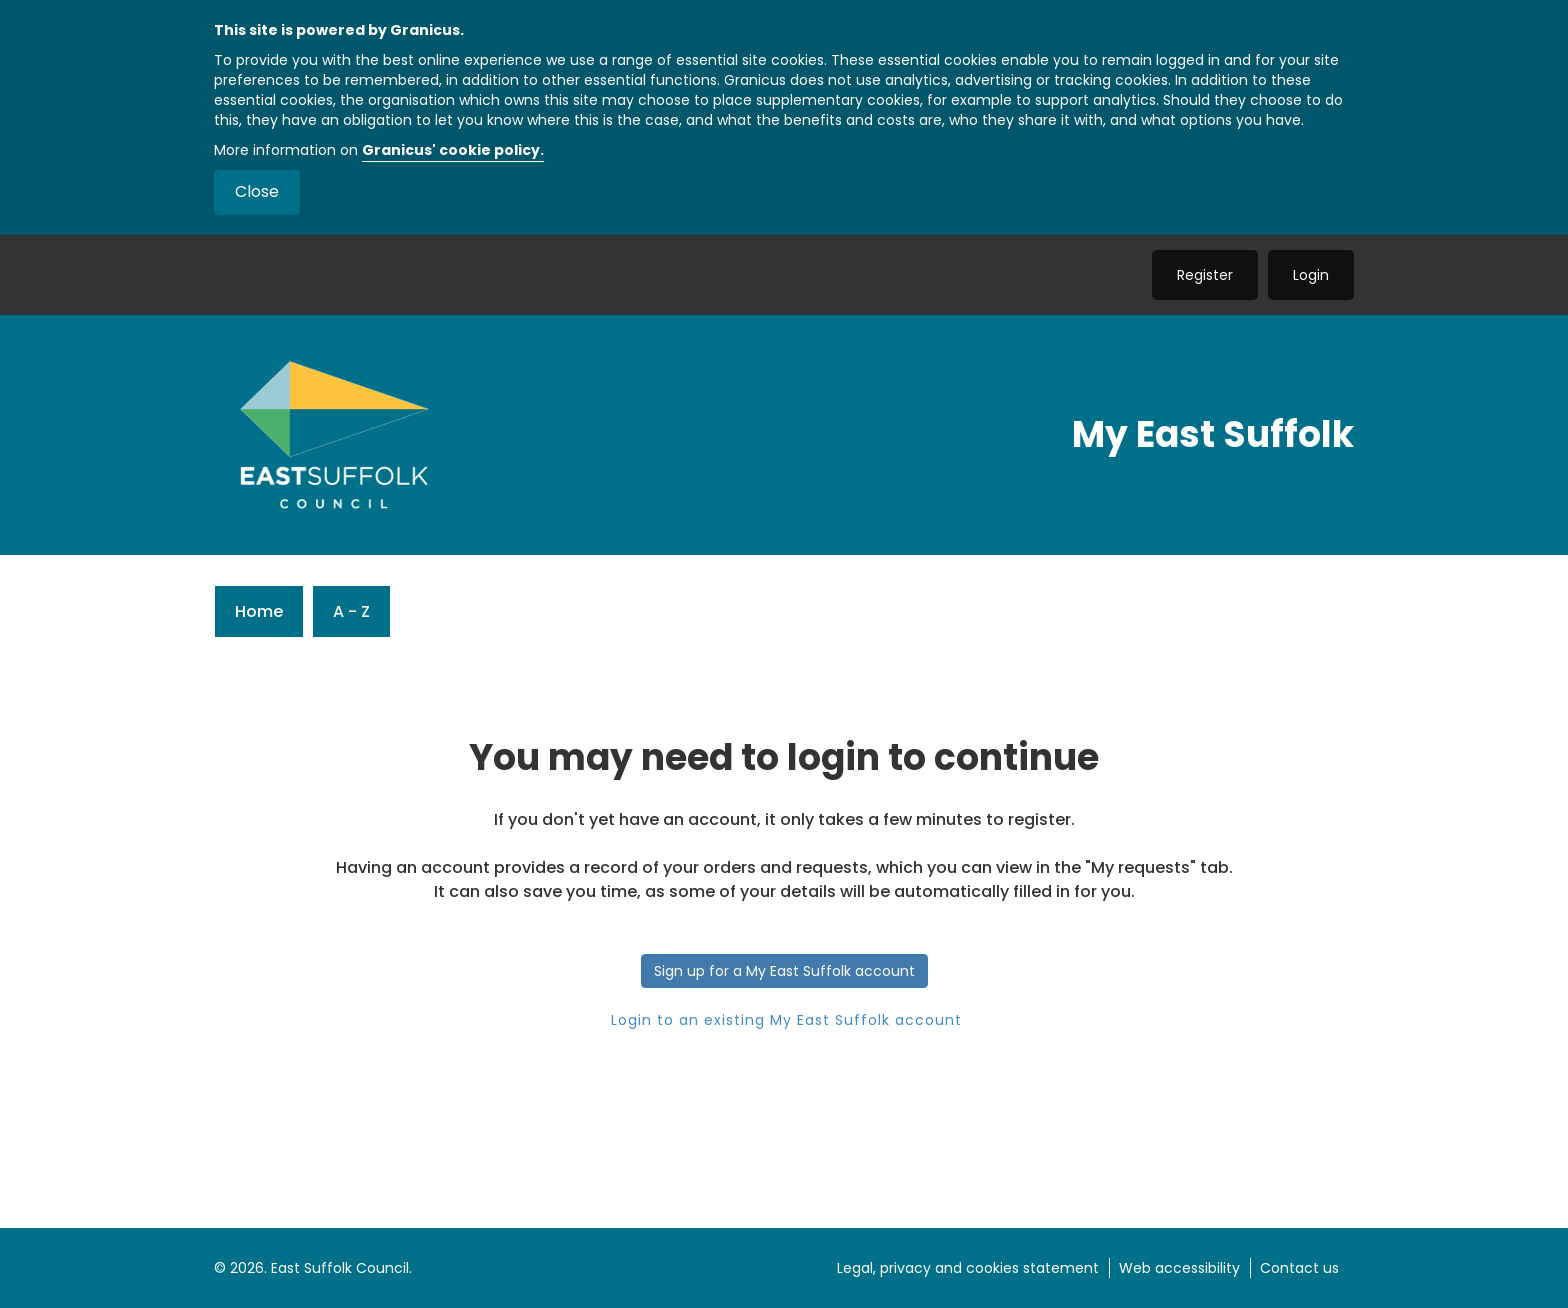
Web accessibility (1179, 1268)
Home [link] (259, 611)
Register (1205, 275)
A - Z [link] (351, 611)
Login (1311, 275)
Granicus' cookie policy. (453, 150)
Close (257, 191)
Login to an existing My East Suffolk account (784, 1020)
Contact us (1299, 1268)
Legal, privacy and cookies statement (968, 1268)
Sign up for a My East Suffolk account (784, 971)
